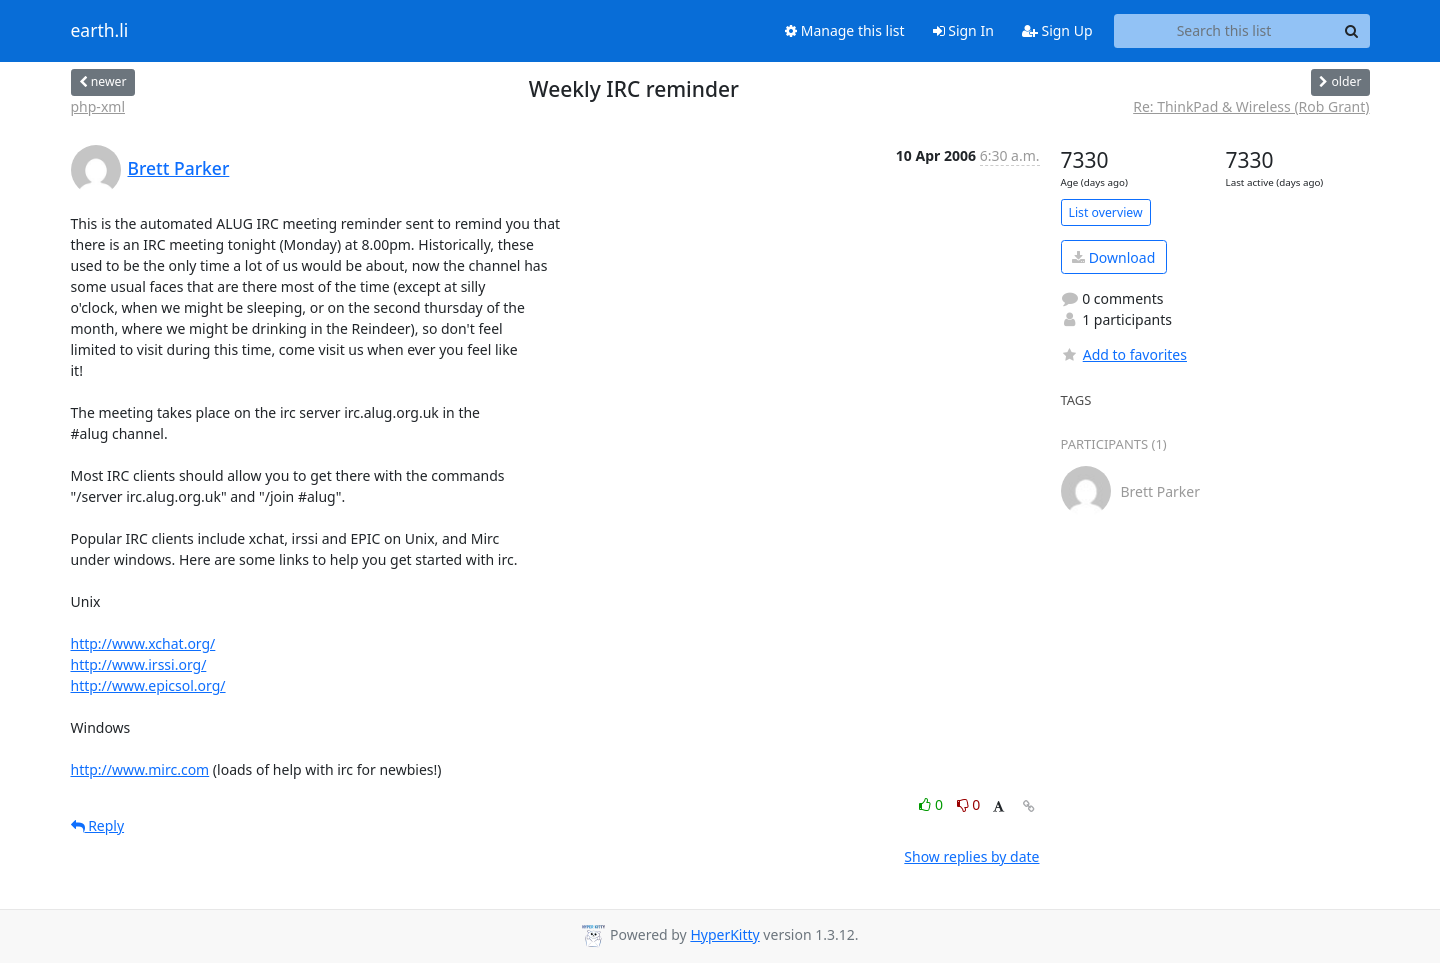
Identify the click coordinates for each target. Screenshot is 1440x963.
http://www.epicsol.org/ (148, 685)
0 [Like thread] (932, 804)
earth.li (100, 31)
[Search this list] (1224, 31)
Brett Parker (179, 168)
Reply (98, 825)
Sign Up (1057, 30)
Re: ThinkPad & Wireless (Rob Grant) (1251, 106)
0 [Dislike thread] (969, 804)
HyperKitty (724, 934)
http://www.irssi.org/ (139, 664)
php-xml (98, 106)
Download (1113, 257)
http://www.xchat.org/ (143, 643)
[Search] (1352, 31)
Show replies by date (971, 856)
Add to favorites (1124, 354)
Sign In (963, 30)
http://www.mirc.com (140, 769)
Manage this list (845, 30)
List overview (1106, 212)
